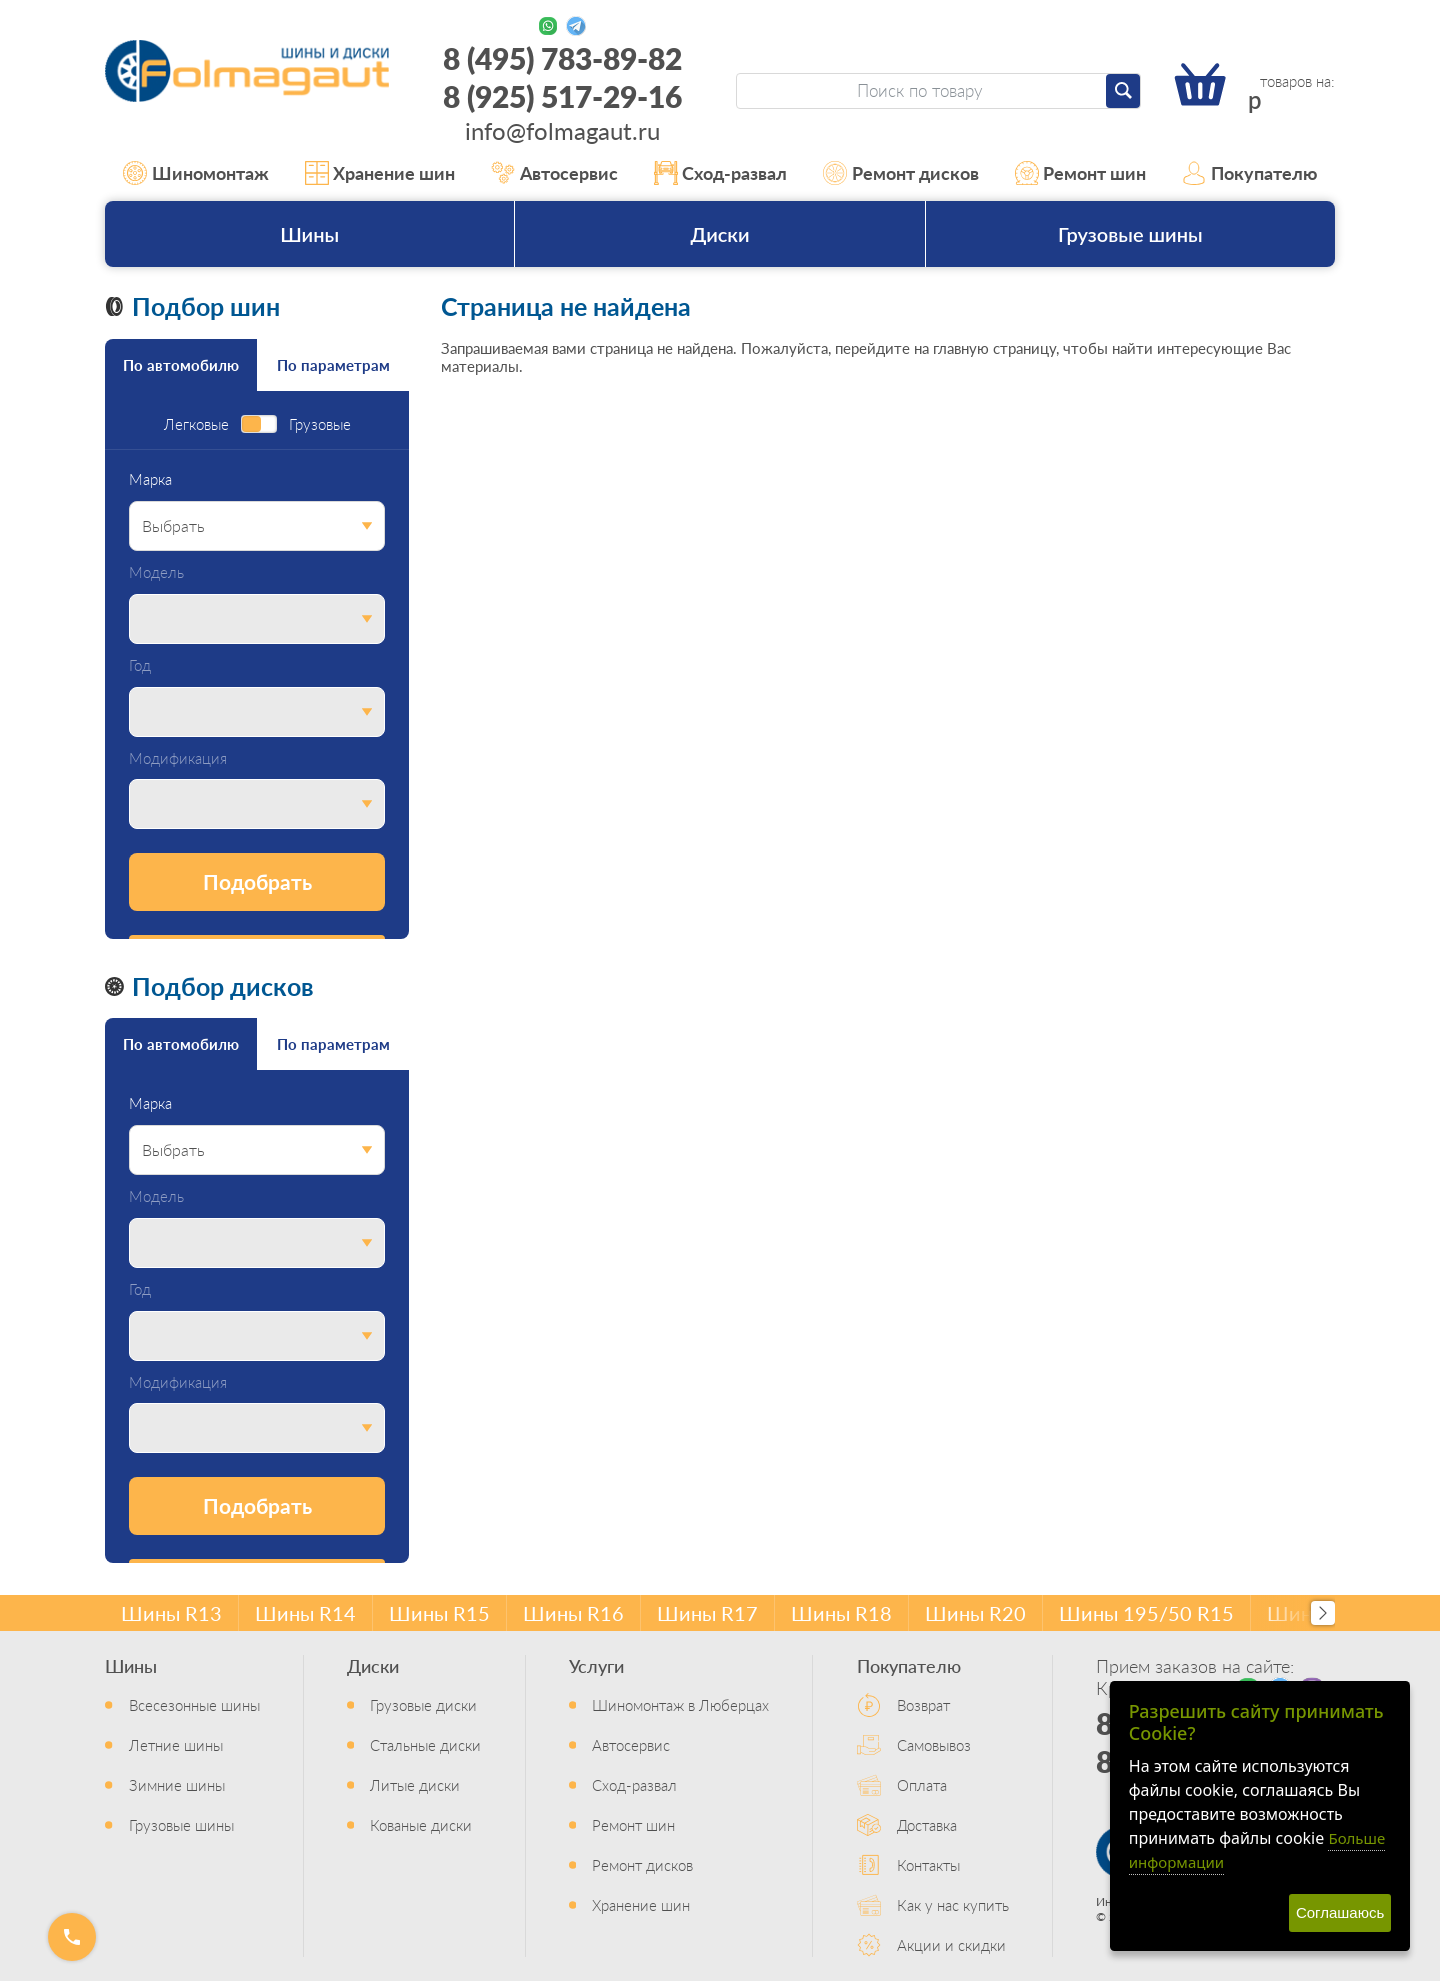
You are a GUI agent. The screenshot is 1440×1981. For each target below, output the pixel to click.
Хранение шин (380, 173)
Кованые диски (421, 1824)
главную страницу (994, 347)
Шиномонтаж (196, 173)
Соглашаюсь (1340, 1912)
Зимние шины (177, 1784)
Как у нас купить (953, 1904)
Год (140, 665)
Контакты (928, 1864)
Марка (150, 479)
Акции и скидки (951, 1944)
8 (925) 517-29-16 (562, 96)
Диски (719, 234)
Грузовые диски (423, 1704)
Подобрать (257, 881)
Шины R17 (707, 1613)
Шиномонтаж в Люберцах (680, 1704)
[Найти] (1123, 91)
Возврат (923, 1704)
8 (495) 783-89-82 (562, 58)
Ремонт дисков (901, 173)
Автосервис (554, 173)
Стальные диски (425, 1744)
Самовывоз (934, 1744)
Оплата (922, 1784)
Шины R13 (171, 1613)
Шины (309, 234)
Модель (156, 572)
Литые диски (415, 1784)
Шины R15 (439, 1613)
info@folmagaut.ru (562, 130)
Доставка (927, 1824)
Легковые (196, 424)
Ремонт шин (1081, 173)
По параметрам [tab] (333, 364)
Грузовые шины (1130, 234)
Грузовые (320, 424)
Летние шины (176, 1744)
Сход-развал (721, 173)
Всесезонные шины (194, 1704)
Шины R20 (975, 1613)
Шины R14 (305, 1613)
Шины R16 (573, 1613)
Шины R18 (841, 1613)
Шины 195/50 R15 (1146, 1613)
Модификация (178, 758)
